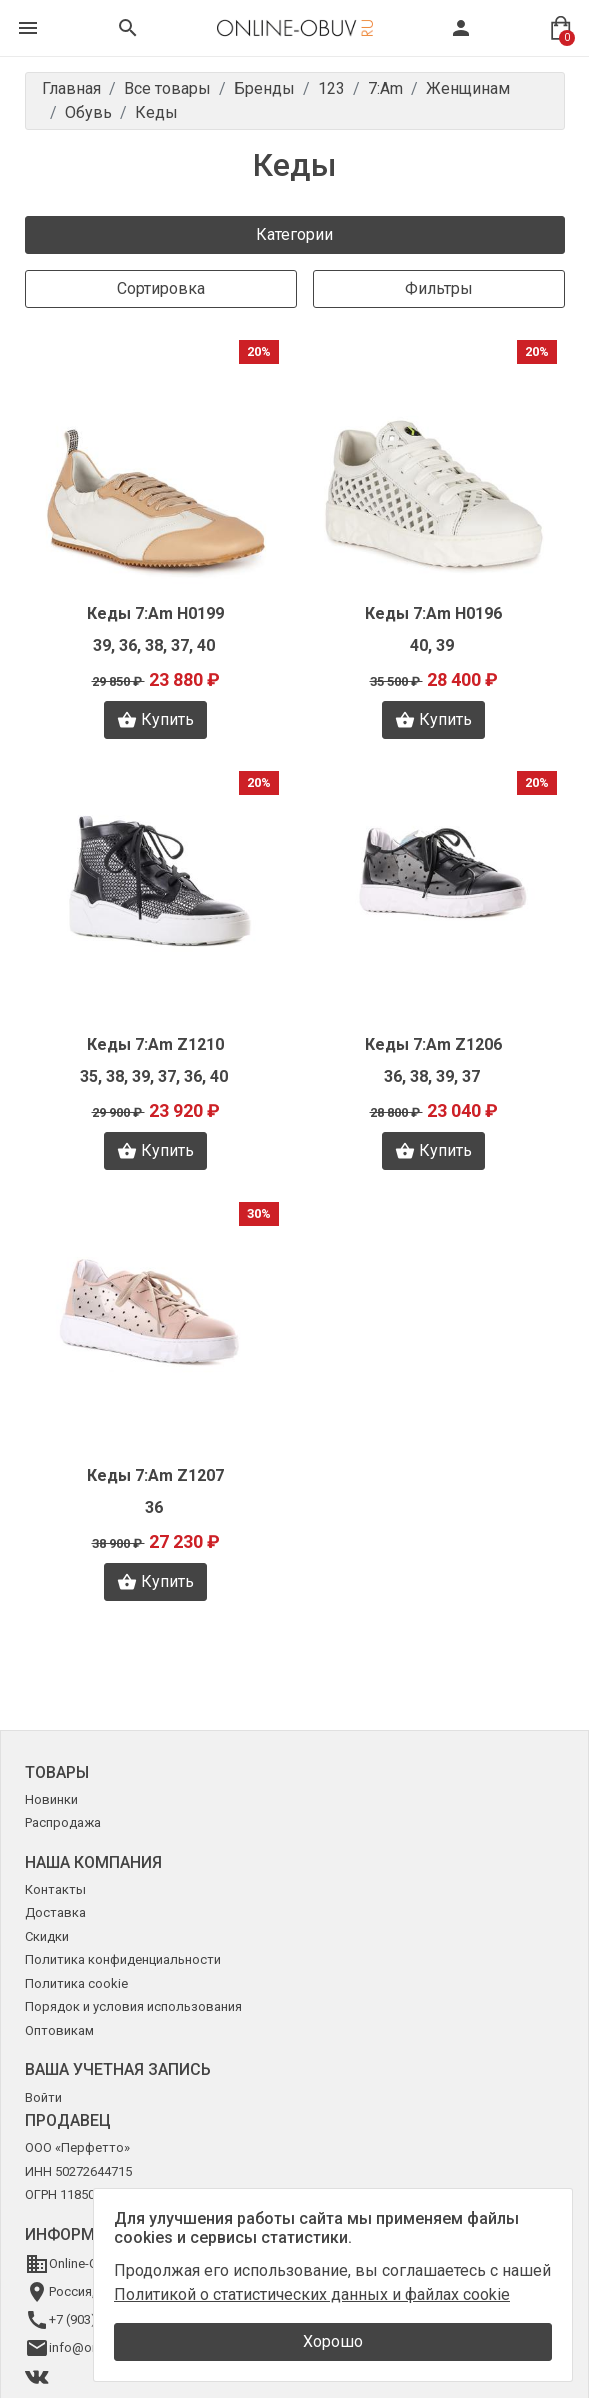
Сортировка (161, 288)
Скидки (47, 1936)
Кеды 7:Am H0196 (433, 613)
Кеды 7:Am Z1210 (155, 1044)
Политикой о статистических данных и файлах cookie (312, 2294)
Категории (294, 234)
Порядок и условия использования (133, 2006)
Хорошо (333, 2341)
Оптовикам (59, 2030)
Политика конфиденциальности (123, 1959)
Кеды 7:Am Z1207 (155, 1475)
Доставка (55, 1912)
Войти (43, 2097)
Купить (155, 720)
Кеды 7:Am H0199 (155, 613)
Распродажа (63, 1822)
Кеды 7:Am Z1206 (433, 1044)
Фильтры (439, 288)
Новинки (51, 1799)
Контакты (55, 1889)
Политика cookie (76, 1983)
